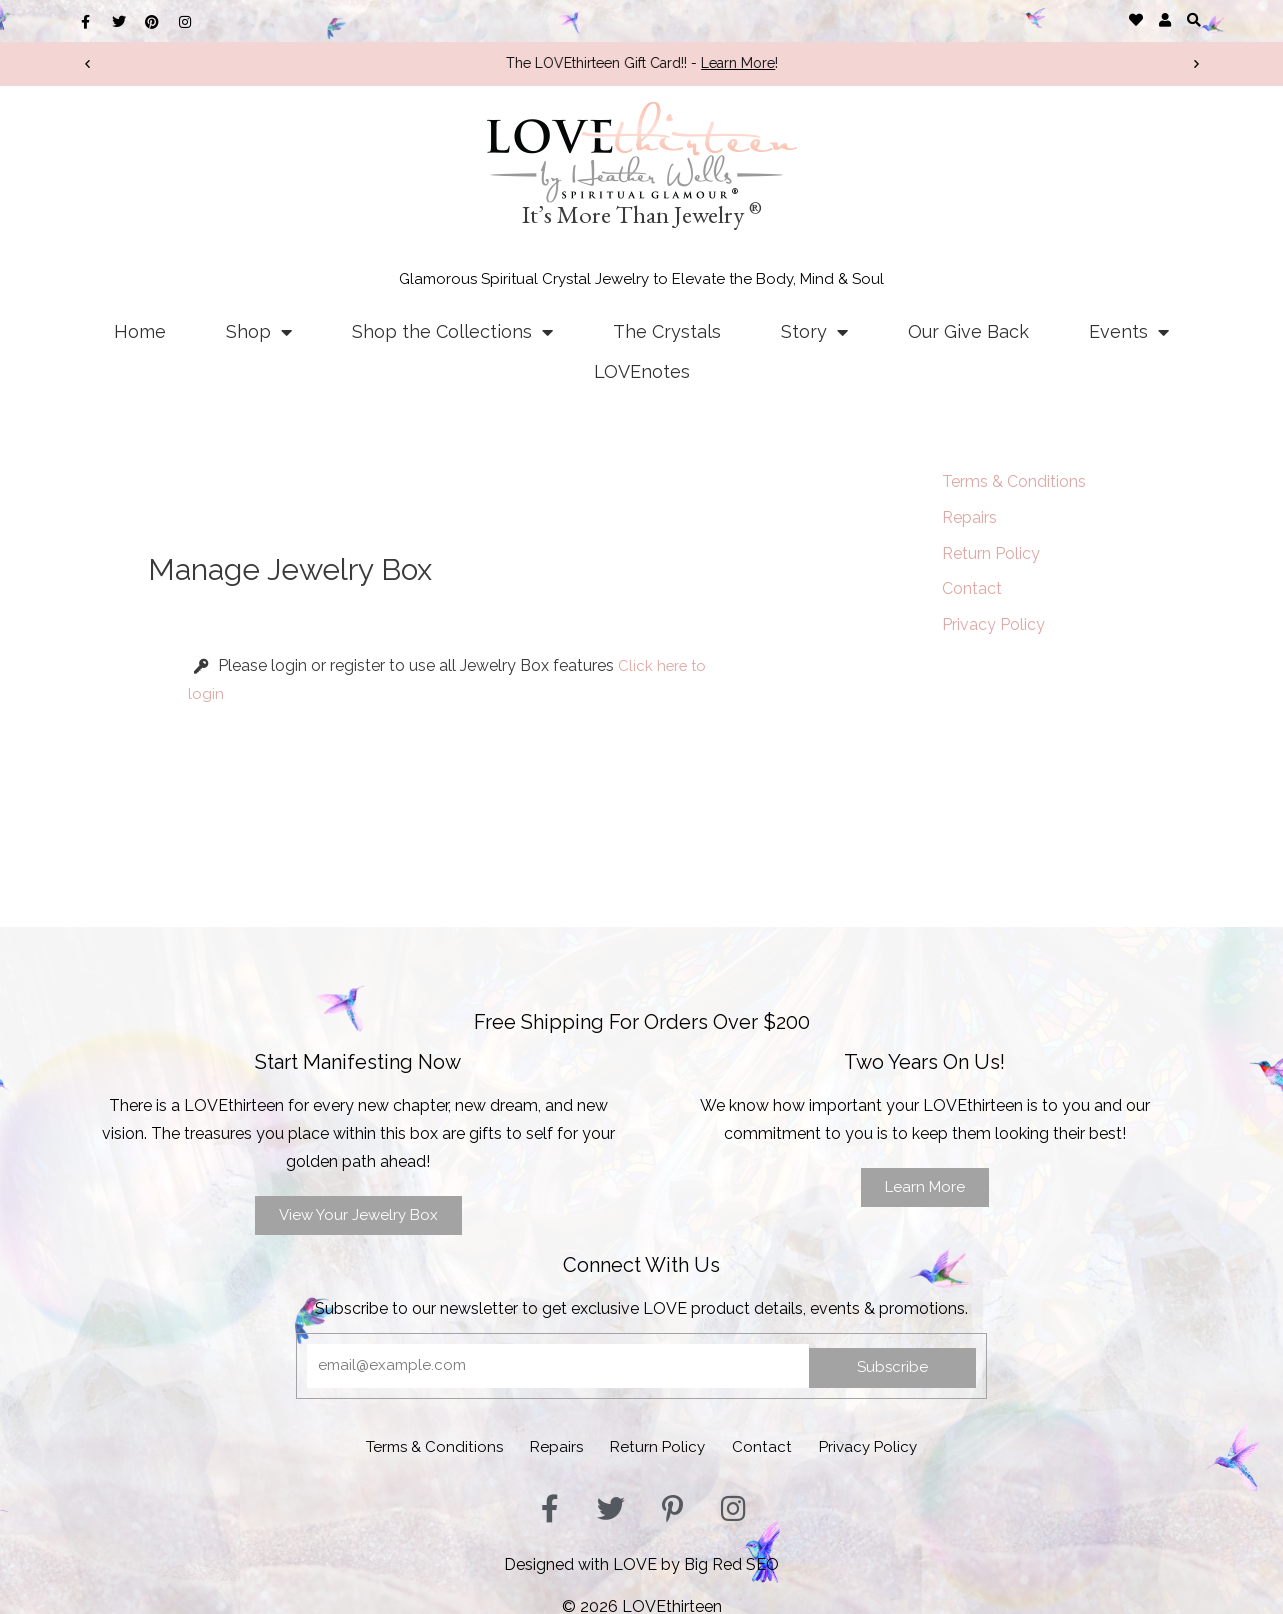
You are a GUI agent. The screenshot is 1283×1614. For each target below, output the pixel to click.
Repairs (969, 517)
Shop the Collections (452, 332)
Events (1129, 332)
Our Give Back (968, 331)
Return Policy (991, 553)
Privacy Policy (993, 625)
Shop (259, 332)
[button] (1194, 19)
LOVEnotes (642, 371)
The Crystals (667, 331)
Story (814, 332)
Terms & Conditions (1014, 481)
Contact (972, 589)
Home (140, 331)
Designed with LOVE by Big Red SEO (641, 1557)
